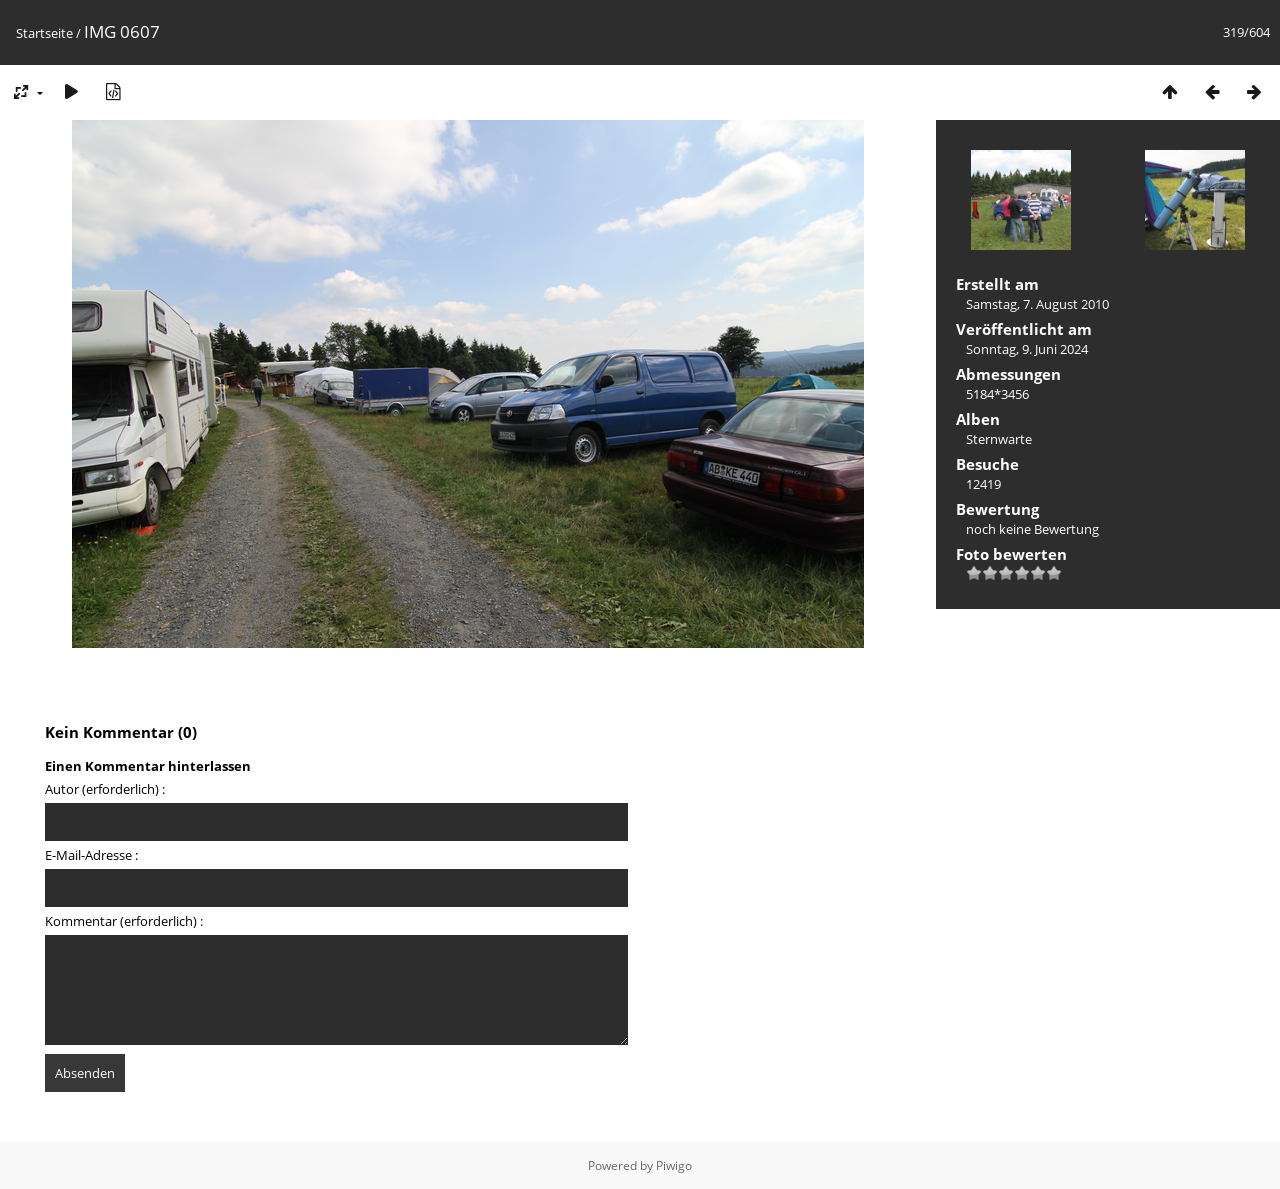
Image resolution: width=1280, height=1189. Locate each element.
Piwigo (674, 1165)
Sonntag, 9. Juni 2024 (1027, 349)
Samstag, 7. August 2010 (1037, 304)
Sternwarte (999, 439)
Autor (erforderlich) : (105, 789)
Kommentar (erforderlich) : (124, 921)
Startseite (44, 33)
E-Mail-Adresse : (91, 855)
